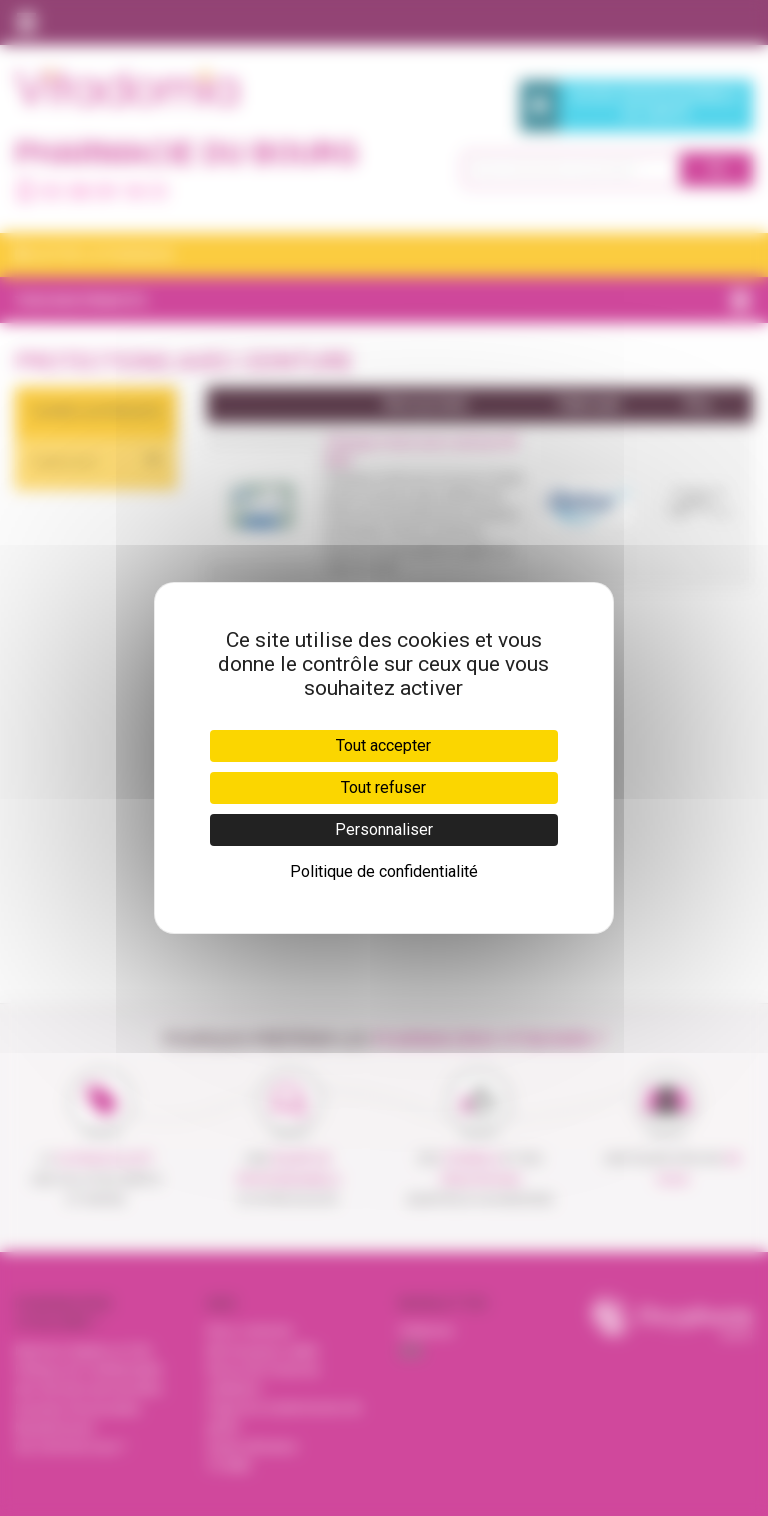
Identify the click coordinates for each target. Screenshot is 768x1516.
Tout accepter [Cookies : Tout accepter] (383, 745)
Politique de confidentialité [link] (384, 871)
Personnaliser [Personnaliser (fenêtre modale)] (384, 829)
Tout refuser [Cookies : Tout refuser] (383, 787)
